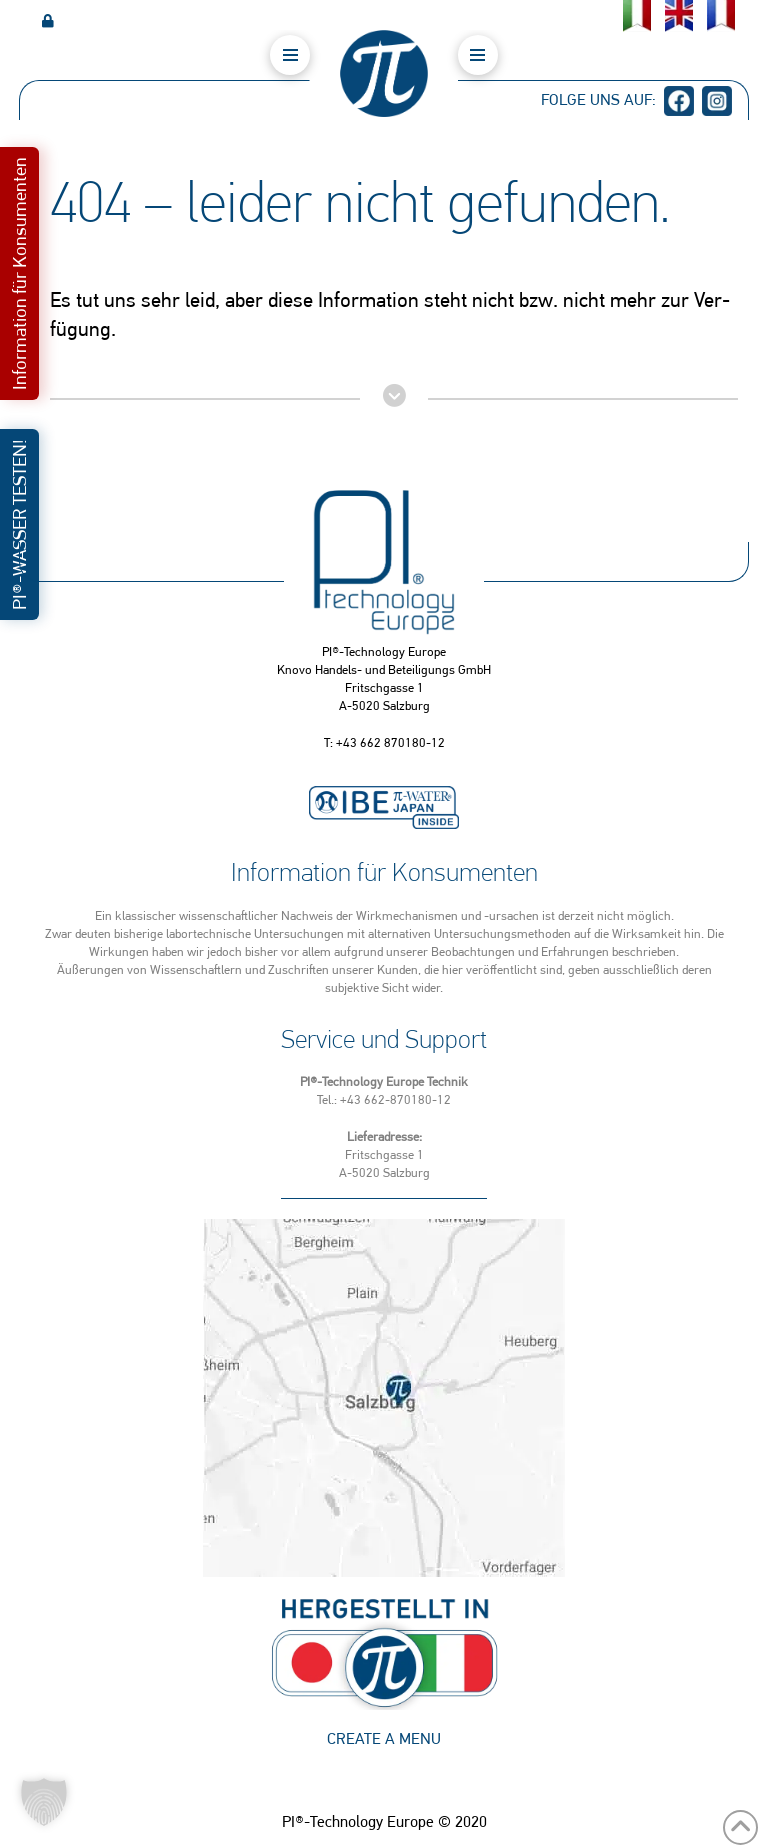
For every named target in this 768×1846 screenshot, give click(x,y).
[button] (290, 55)
